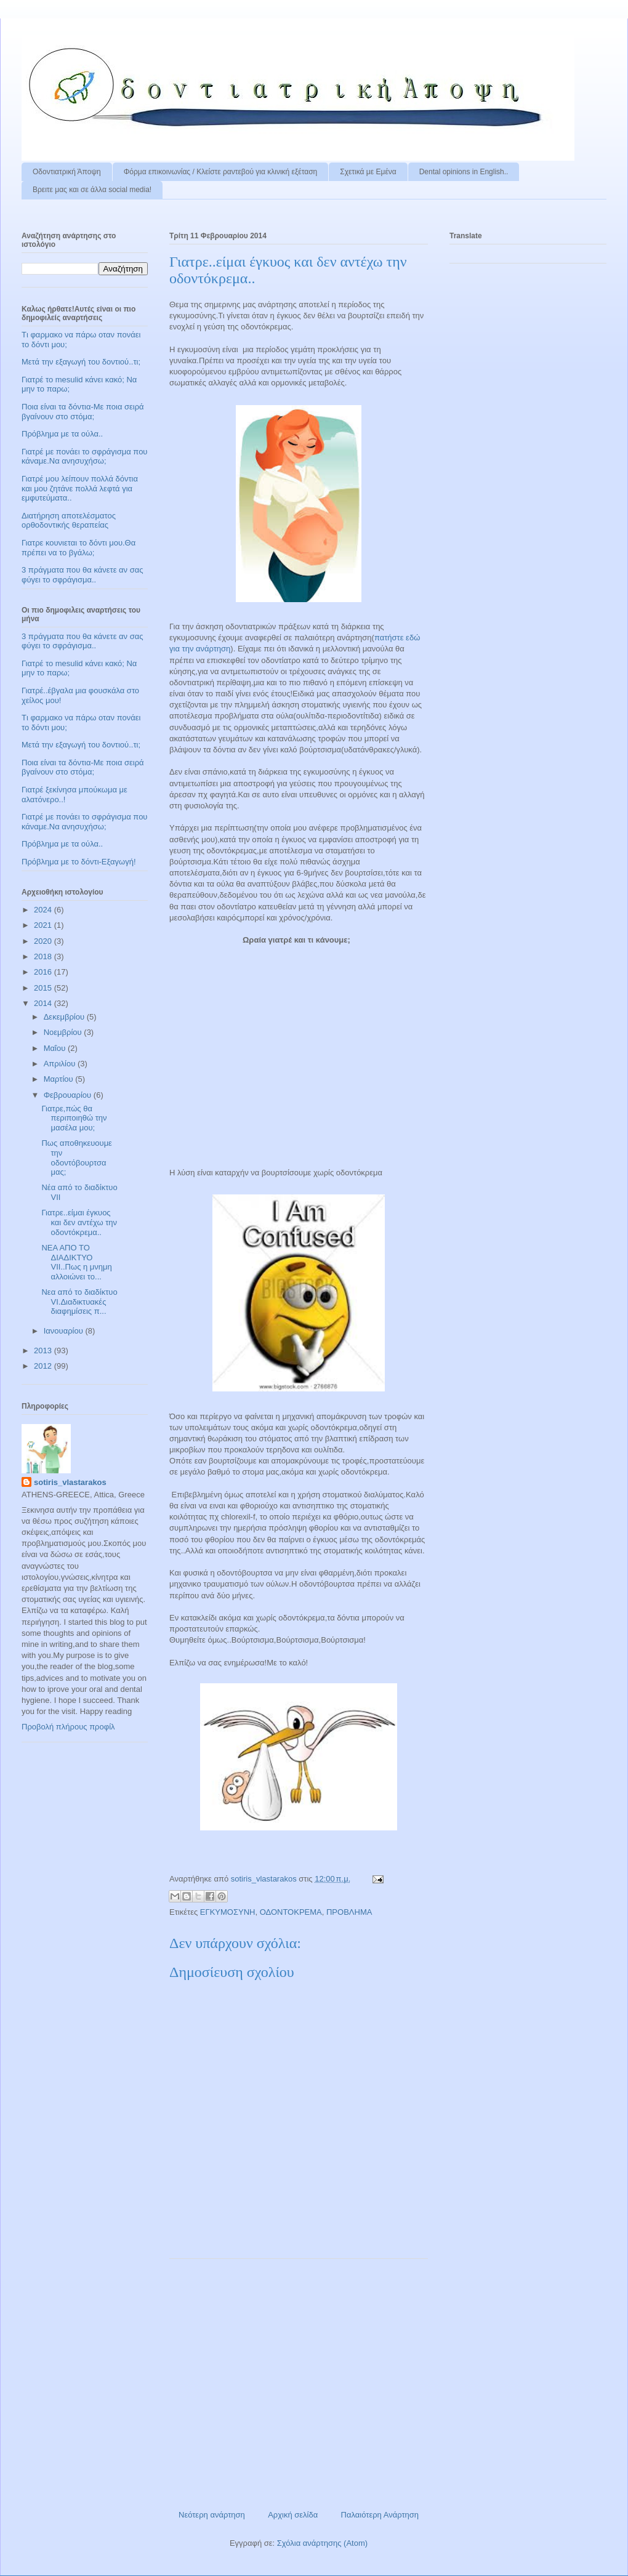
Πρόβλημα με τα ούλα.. (62, 433)
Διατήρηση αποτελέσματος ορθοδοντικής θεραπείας (69, 520)
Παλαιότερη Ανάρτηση (380, 2514)
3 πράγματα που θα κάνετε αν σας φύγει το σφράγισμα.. (82, 574)
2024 (44, 909)
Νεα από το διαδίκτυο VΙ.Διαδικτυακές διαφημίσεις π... (79, 1301)
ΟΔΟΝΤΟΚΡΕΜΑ (291, 1912)
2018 (44, 956)
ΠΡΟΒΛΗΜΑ (349, 1912)
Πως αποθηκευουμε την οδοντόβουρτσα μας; (76, 1157)
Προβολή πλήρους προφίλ (68, 1726)
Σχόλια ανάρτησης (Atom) (322, 2543)
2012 (44, 1366)
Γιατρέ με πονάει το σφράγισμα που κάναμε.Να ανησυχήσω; (84, 456)
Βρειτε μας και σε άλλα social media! (92, 189)
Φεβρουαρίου (69, 1095)
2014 (44, 1003)
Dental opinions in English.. (464, 171)
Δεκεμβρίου (65, 1016)
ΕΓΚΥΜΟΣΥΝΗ (228, 1912)
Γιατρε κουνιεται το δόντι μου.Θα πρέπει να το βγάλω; (78, 547)
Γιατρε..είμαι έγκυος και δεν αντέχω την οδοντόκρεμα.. (79, 1222)
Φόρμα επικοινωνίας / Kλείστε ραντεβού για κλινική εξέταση (221, 171)
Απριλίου (61, 1063)
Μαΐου (56, 1048)
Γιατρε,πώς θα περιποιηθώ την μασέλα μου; (74, 1118)
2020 (44, 941)
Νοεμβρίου (64, 1032)
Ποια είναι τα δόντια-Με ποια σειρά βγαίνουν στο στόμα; (83, 411)
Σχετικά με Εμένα (368, 171)
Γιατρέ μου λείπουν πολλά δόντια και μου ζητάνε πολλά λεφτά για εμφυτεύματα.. (80, 488)
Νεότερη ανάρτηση (212, 2514)
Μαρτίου (60, 1079)
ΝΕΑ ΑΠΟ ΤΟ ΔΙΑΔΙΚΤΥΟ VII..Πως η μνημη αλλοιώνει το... (76, 1262)
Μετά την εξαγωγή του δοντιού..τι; (81, 361)
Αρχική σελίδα (293, 2514)
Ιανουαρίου (65, 1330)
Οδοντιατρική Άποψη (67, 171)
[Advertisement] (298, 2379)
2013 (44, 1350)
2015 (44, 987)
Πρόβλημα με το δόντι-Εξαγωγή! (79, 861)
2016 (44, 971)
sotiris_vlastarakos (70, 1482)
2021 (44, 925)
